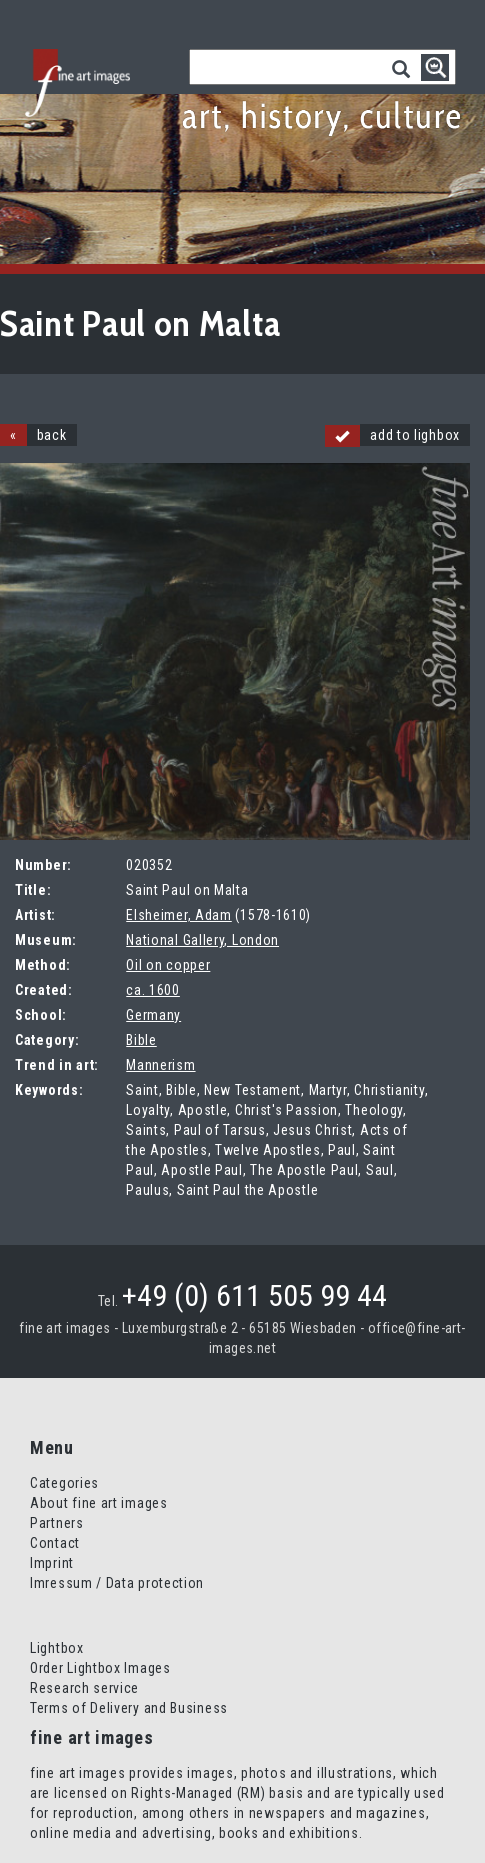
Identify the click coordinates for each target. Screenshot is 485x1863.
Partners (57, 1523)
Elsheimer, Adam (179, 915)
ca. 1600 (153, 990)
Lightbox (57, 1648)
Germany (153, 1015)
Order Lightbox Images (100, 1668)
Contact (55, 1543)
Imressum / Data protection (117, 1583)
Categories (64, 1483)
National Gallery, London (202, 940)
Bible (141, 1040)
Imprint (52, 1563)
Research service (84, 1688)
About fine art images (99, 1503)
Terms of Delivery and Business (129, 1708)
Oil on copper (168, 965)
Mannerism (160, 1065)
